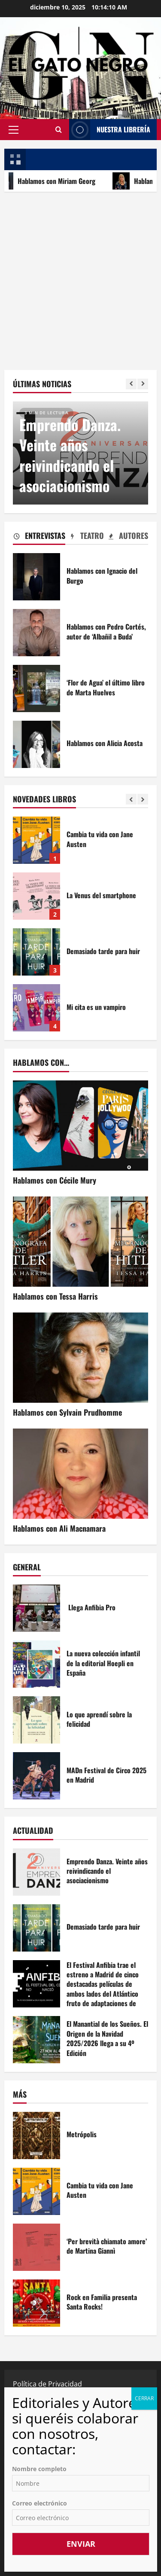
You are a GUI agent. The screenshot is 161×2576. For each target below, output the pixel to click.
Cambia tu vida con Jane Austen (36, 840)
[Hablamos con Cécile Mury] (80, 1125)
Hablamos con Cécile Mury (54, 1180)
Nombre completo (39, 2469)
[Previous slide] (131, 384)
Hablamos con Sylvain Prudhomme (67, 1412)
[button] (13, 129)
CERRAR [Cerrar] (144, 2398)
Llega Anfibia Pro (36, 1608)
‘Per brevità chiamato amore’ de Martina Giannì (36, 2247)
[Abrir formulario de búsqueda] (58, 129)
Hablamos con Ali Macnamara (59, 1528)
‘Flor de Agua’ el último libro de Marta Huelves (36, 688)
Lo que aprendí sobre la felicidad (36, 1720)
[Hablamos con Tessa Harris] (80, 1241)
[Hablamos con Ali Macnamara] (80, 1474)
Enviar (81, 2544)
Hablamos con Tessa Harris (55, 1296)
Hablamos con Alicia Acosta (36, 744)
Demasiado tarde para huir (36, 952)
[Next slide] (142, 384)
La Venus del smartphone (36, 896)
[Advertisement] (80, 276)
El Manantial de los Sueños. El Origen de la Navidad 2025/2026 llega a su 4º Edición (36, 2039)
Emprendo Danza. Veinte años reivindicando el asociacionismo (70, 455)
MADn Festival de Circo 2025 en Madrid (36, 1775)
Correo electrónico (39, 2503)
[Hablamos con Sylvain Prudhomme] (80, 1357)
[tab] (39, 537)
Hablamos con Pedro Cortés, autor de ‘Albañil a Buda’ (36, 632)
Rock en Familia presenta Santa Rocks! (36, 2303)
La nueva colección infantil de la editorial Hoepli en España (36, 1664)
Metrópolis (36, 2135)
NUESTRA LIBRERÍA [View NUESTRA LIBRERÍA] (109, 129)
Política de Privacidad (47, 2384)
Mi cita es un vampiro (36, 1007)
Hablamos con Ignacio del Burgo (36, 576)
